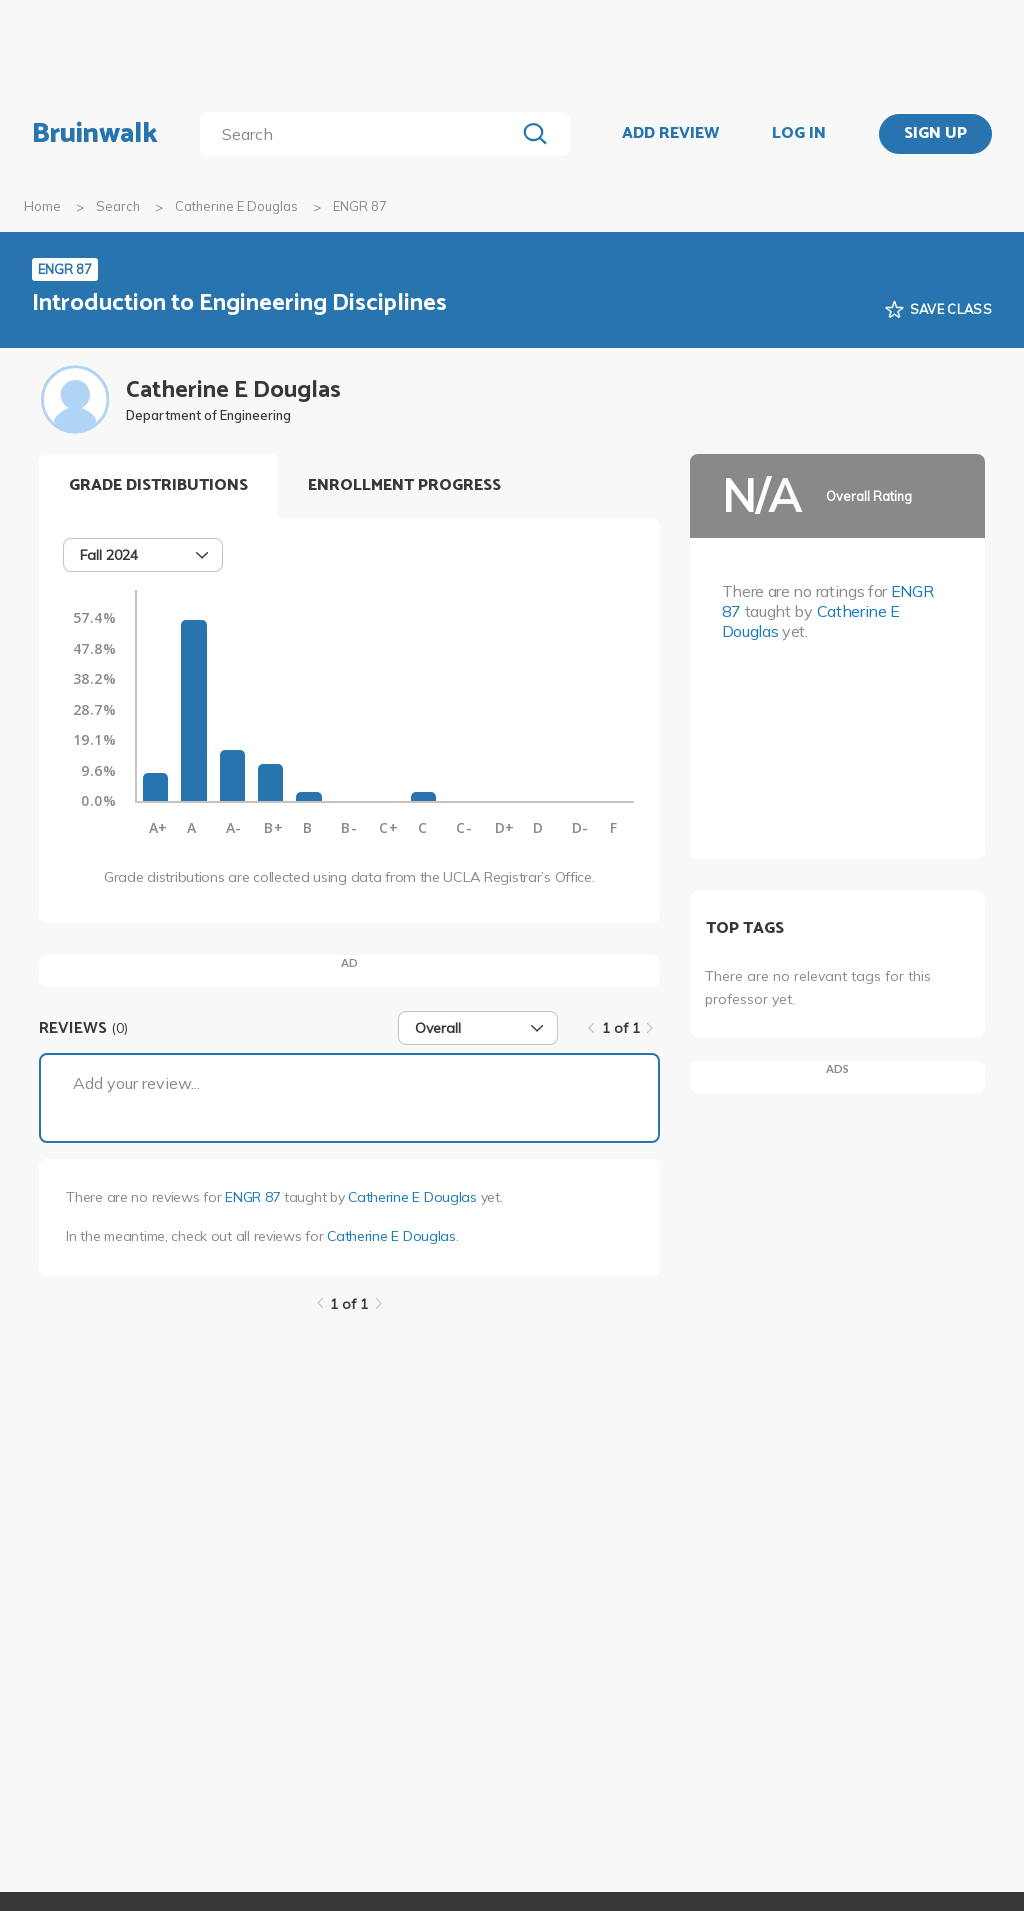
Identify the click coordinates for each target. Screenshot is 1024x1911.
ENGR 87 (252, 1197)
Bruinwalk (95, 134)
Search (118, 206)
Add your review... (136, 1083)
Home (42, 206)
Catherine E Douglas (236, 206)
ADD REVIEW (670, 134)
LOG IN (799, 134)
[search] (361, 134)
